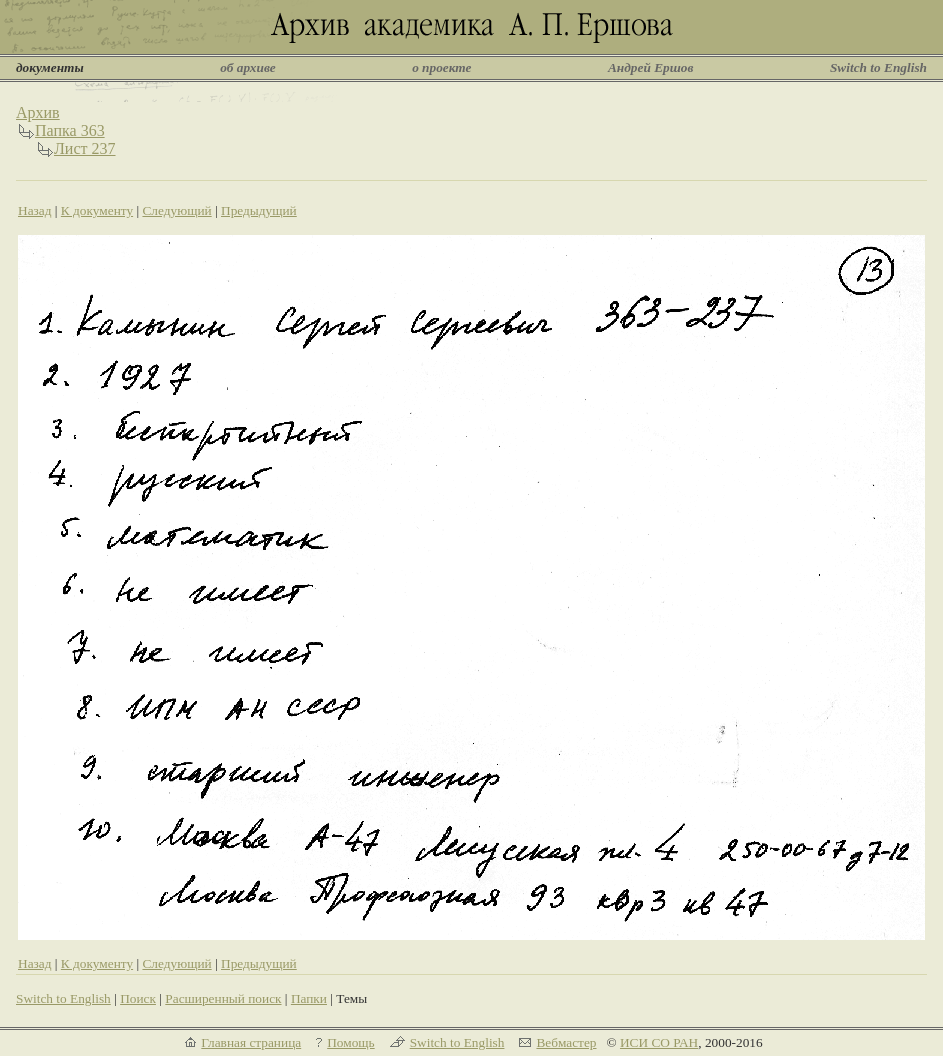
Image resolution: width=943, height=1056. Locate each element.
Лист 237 (85, 148)
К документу (97, 210)
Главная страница (251, 1042)
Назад (35, 210)
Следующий (176, 210)
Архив (38, 112)
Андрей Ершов (651, 67)
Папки (309, 998)
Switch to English (878, 67)
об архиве (248, 67)
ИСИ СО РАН (659, 1042)
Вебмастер (566, 1042)
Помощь (350, 1042)
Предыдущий (259, 210)
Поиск (138, 998)
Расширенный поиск (223, 998)
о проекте (441, 67)
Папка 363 (70, 130)
